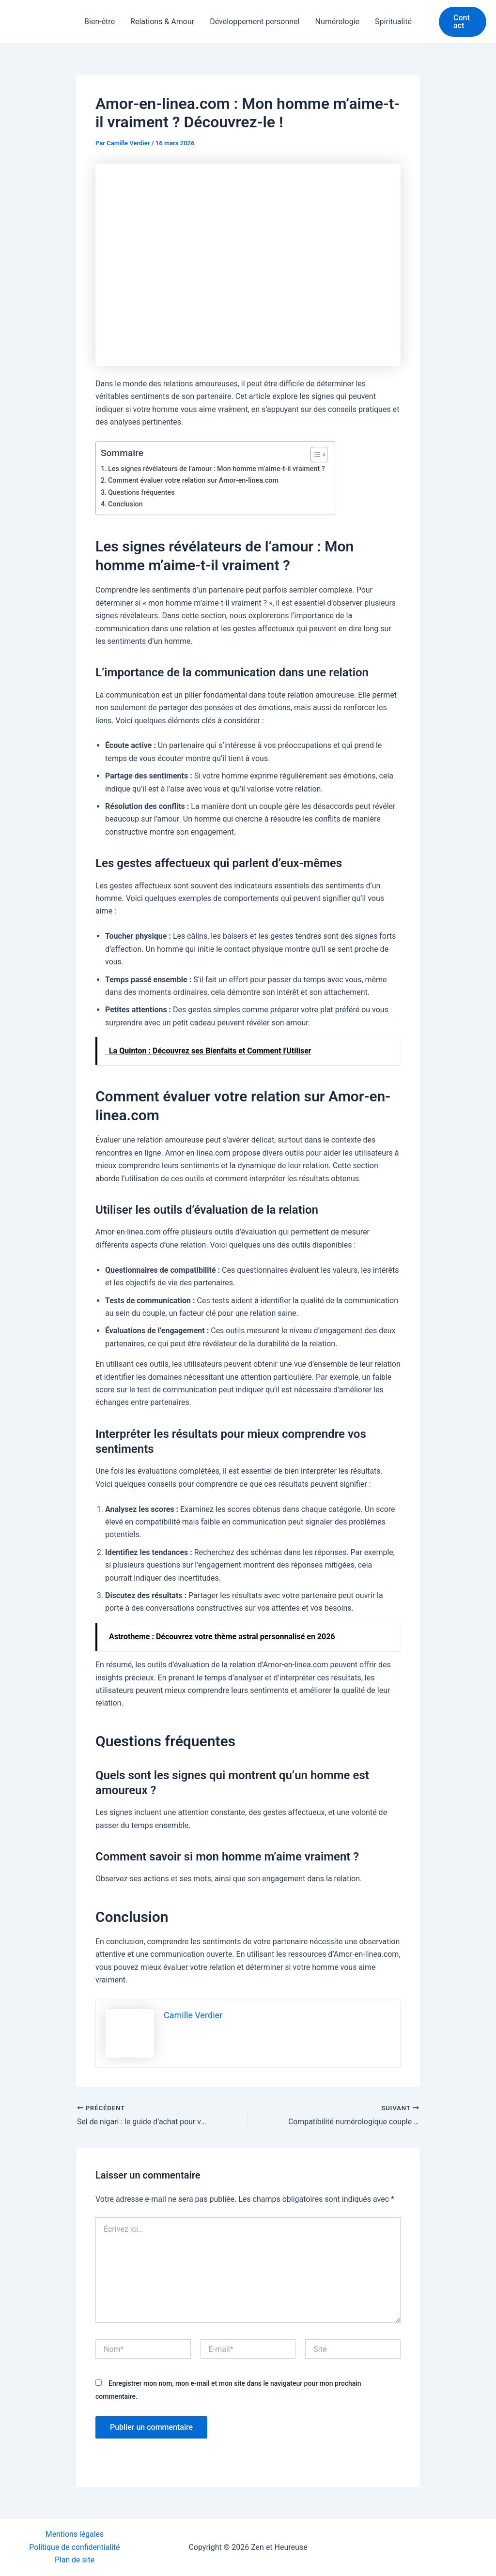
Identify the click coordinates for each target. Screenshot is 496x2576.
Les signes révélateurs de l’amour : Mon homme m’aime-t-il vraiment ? (217, 469)
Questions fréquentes (141, 492)
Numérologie (337, 21)
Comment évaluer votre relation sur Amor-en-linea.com (194, 480)
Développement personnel (254, 21)
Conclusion (125, 504)
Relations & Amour (162, 21)
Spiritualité (393, 21)
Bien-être (99, 21)
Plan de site (75, 2559)
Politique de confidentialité (75, 2546)
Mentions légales (74, 2534)
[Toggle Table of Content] (315, 454)
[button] (462, 22)
